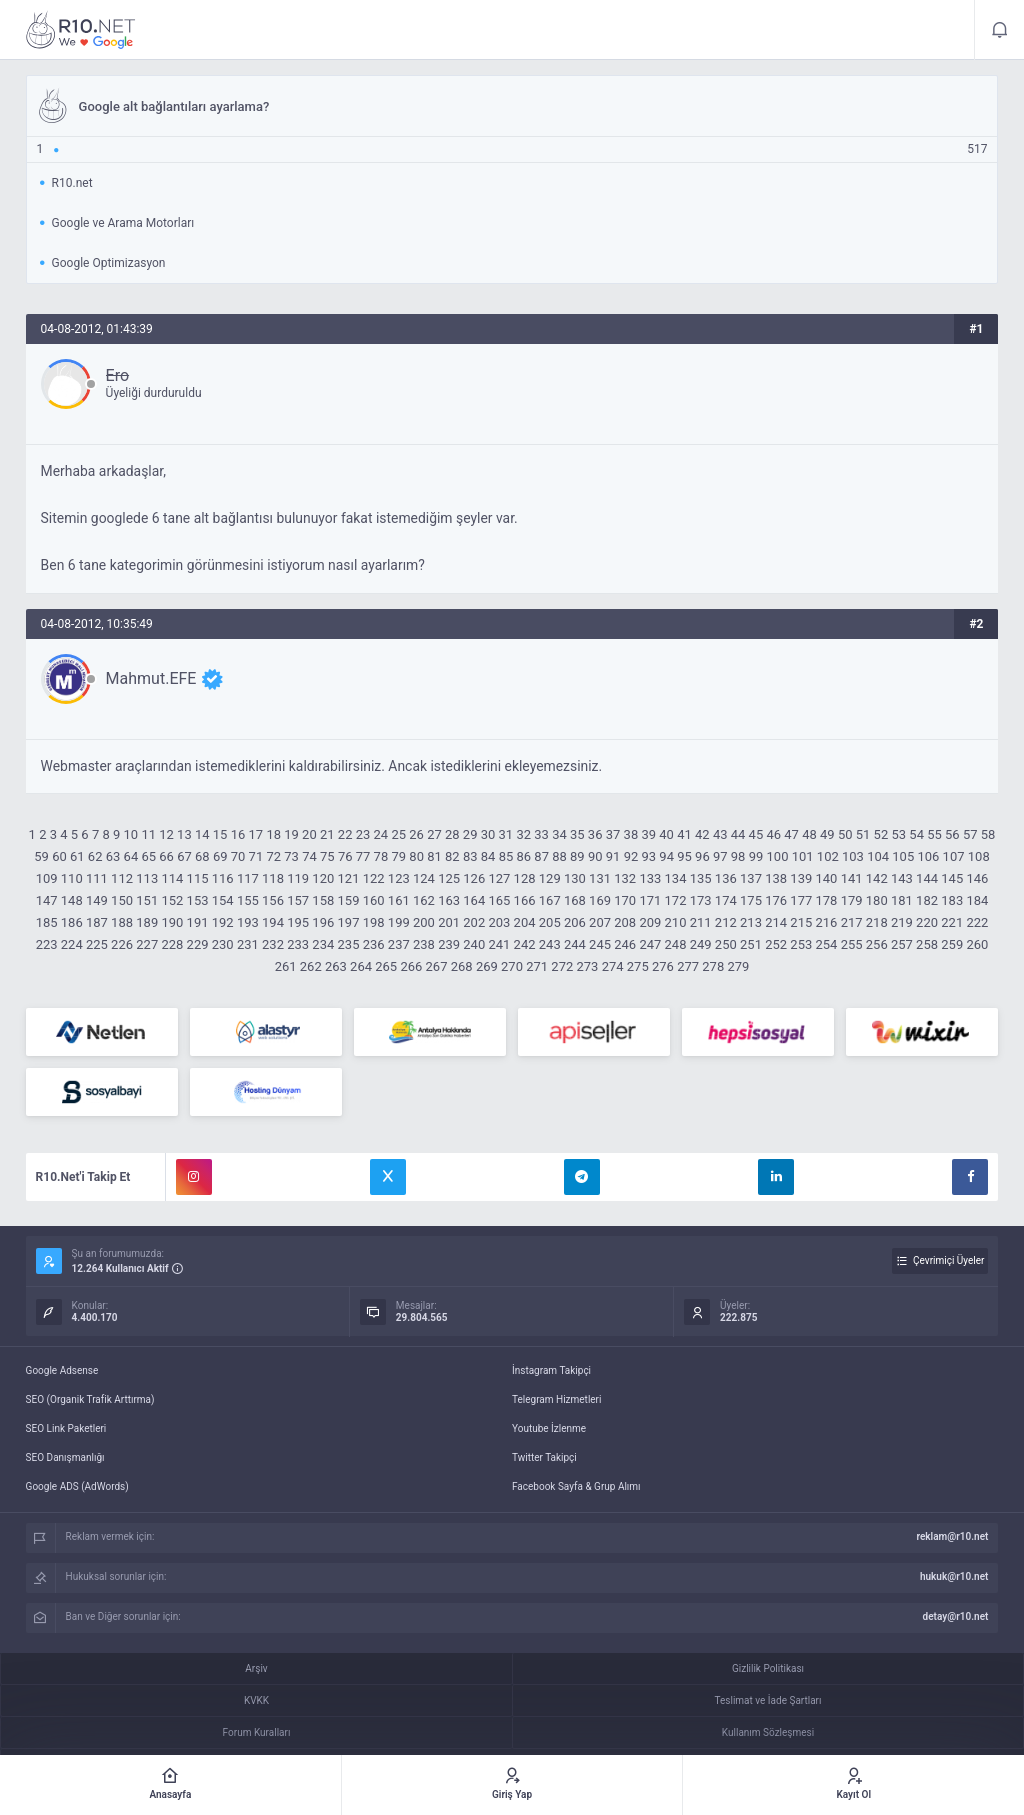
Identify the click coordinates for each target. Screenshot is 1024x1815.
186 (72, 922)
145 (952, 878)
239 (449, 944)
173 (701, 900)
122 (374, 878)
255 (852, 944)
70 (238, 856)
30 (488, 834)
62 (95, 856)
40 (666, 834)
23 (363, 834)
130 (575, 878)
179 (852, 900)
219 (902, 922)
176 (776, 900)
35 (577, 834)
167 (550, 900)
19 (291, 834)
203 (499, 922)
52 (881, 834)
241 (499, 944)
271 (537, 966)
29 (470, 834)
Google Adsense (62, 1370)
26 (416, 834)
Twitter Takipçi (544, 1457)
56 (952, 834)
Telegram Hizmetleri (556, 1399)
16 (238, 834)
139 (801, 878)
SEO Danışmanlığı (65, 1457)
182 (927, 900)
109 (47, 878)
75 (327, 856)
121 (349, 878)
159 (349, 900)
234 (323, 944)
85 (506, 856)
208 (625, 922)
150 (122, 900)
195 (298, 922)
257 (902, 944)
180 (877, 900)
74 (309, 856)
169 (600, 900)
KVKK (256, 1700)
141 (852, 878)
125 (449, 878)
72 (273, 856)
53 (898, 834)
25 (398, 834)
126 (474, 878)
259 (952, 944)
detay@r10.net (956, 1616)
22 (345, 834)
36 (595, 834)
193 (248, 922)
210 (676, 922)
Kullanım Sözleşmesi (768, 1732)
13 (184, 834)
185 (47, 922)
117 (248, 878)
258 (927, 944)
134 (676, 878)
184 (977, 900)
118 (273, 878)
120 (323, 878)
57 (970, 834)
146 (977, 878)
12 (166, 834)
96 (702, 856)
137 (751, 878)
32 (523, 834)
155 (248, 900)
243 (550, 944)
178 (826, 900)
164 (474, 900)
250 (726, 944)
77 (363, 856)
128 (525, 878)
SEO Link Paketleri (66, 1428)
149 (97, 900)
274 (613, 966)
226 (122, 944)
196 (323, 922)
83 (470, 856)
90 (595, 856)
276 (663, 966)
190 (172, 922)
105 (903, 856)
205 (550, 922)
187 (97, 922)
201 (449, 922)
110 (72, 878)
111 (97, 878)
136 (726, 878)
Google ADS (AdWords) (77, 1486)
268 (462, 966)
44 (738, 834)
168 (575, 900)
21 (327, 834)
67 (184, 856)
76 (345, 856)
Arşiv (256, 1668)
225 (97, 944)
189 (147, 922)
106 (928, 856)
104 (878, 856)
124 (424, 878)
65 (148, 856)
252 (776, 944)
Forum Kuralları (257, 1732)
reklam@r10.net (952, 1536)
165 (499, 900)
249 (701, 944)
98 (738, 856)
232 (273, 944)
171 (650, 900)
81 (434, 856)
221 (952, 922)
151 (147, 900)
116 (223, 878)
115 (198, 878)
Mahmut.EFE (151, 678)
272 (562, 966)
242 (525, 944)
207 (600, 922)
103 (853, 856)
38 (631, 834)
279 (738, 966)
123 (399, 878)
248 (676, 944)
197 (349, 922)
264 (361, 966)
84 (488, 856)
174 (726, 900)
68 (202, 856)
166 (525, 900)
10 (131, 834)
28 (452, 834)
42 (702, 834)
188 (122, 922)
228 (172, 944)
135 (701, 878)
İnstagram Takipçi (551, 1370)
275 (638, 966)
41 (684, 834)
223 (47, 944)
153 (198, 900)
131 (600, 878)
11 (148, 834)
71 (256, 856)
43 (720, 834)
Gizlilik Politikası (768, 1668)
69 (220, 856)
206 (575, 922)
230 (223, 944)
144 (927, 878)
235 (349, 944)
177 (801, 900)
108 (979, 856)
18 (273, 834)
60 (59, 856)
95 (684, 856)
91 (613, 856)
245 (600, 944)
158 (323, 900)
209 (650, 922)
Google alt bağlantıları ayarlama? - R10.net (81, 30)
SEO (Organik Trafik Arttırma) (90, 1399)
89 (577, 856)
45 (756, 834)
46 (773, 834)
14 (202, 834)
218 (877, 922)
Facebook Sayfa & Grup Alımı (576, 1486)
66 (166, 856)
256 (877, 944)
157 (298, 900)
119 (298, 878)
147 (47, 900)
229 (198, 944)
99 (756, 856)
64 (131, 856)
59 (41, 856)
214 (776, 922)
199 (399, 922)
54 (916, 834)
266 (411, 966)
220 (927, 922)
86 (523, 856)
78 (381, 856)
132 (625, 878)
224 (72, 944)
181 (902, 900)
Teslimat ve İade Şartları (768, 1700)
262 (311, 966)
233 (298, 944)
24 (381, 834)
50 (845, 834)
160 (374, 900)
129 (550, 878)
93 (649, 856)
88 (559, 856)
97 (720, 856)
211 (701, 922)
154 (223, 900)
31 (506, 834)
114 (172, 878)
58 (988, 834)
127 (499, 878)
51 (863, 834)
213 (751, 922)
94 (666, 856)
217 (852, 922)
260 (977, 944)
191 (198, 922)
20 (309, 834)
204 (525, 922)
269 (487, 966)
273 (588, 966)
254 (826, 944)
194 (273, 922)
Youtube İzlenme (549, 1428)
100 (778, 856)
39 (648, 834)
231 (248, 944)
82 (452, 856)
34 (559, 834)
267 (437, 966)
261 (286, 966)
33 (541, 834)
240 (474, 944)
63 (113, 856)
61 (77, 856)
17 (256, 834)
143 (902, 878)
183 (952, 900)
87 (541, 856)
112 (122, 878)
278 (713, 966)
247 (650, 944)
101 (803, 856)
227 (147, 944)
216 (826, 922)
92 (631, 856)
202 (474, 922)
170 (625, 900)
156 (273, 900)
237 (399, 944)
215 (801, 922)
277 (688, 966)
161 (399, 900)
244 (575, 944)
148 (72, 900)
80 (416, 856)
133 (650, 878)
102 (828, 856)
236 (374, 944)
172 (676, 900)
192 (223, 922)
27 (434, 834)
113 (147, 878)
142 (877, 878)
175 (751, 900)
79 (398, 856)
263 (336, 966)
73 (291, 856)
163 (449, 900)
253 (801, 944)
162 (424, 900)
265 (386, 966)
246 (625, 944)
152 (172, 900)
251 (751, 944)
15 (220, 834)
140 (826, 878)
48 (809, 834)
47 (791, 834)
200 (424, 922)
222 (977, 922)
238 (424, 944)
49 (827, 834)
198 (374, 922)
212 (726, 922)
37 (613, 834)
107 (954, 856)
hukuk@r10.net (954, 1576)
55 (934, 834)
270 (512, 966)
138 (776, 878)
